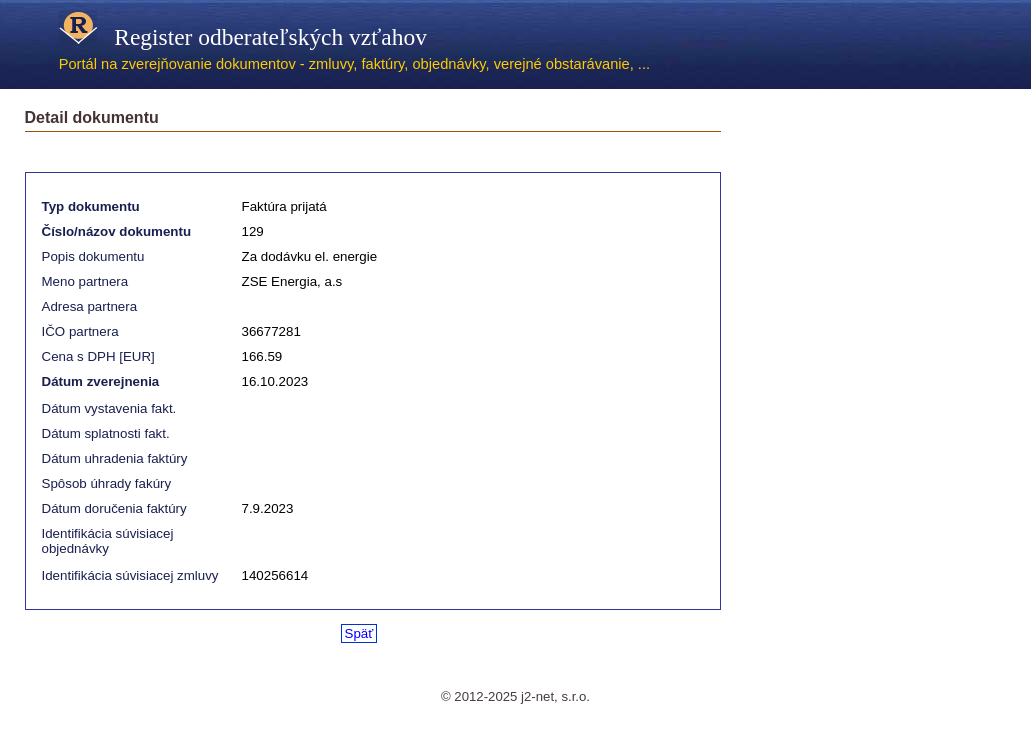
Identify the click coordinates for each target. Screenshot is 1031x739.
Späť (359, 633)
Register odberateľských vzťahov (243, 37)
